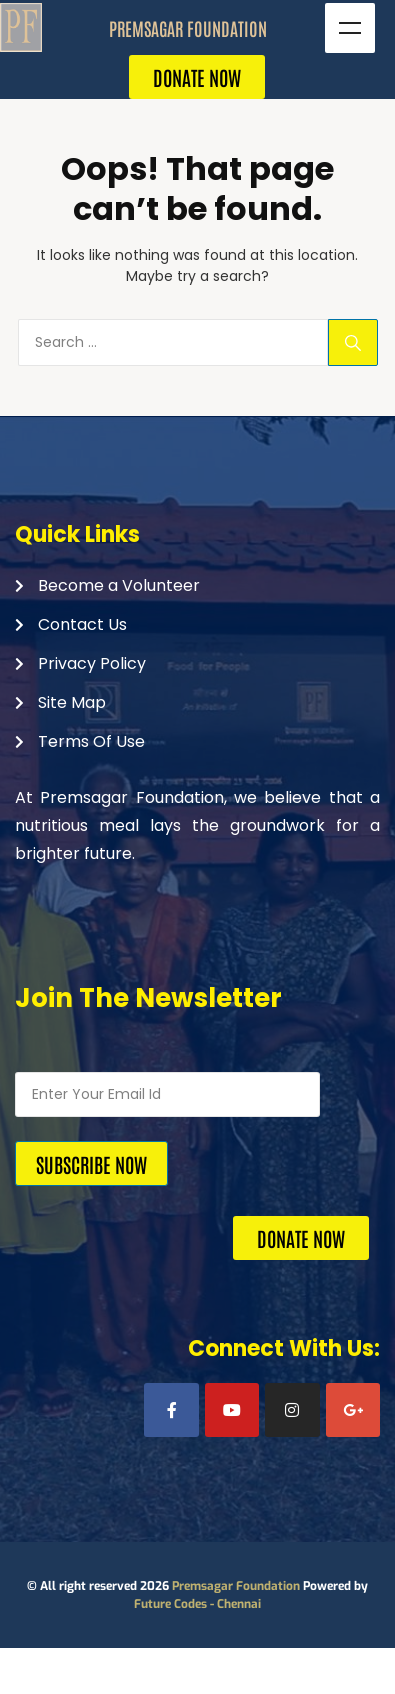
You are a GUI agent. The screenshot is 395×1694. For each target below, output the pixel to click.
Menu (350, 28)
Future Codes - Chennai (197, 1604)
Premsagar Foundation (236, 1586)
